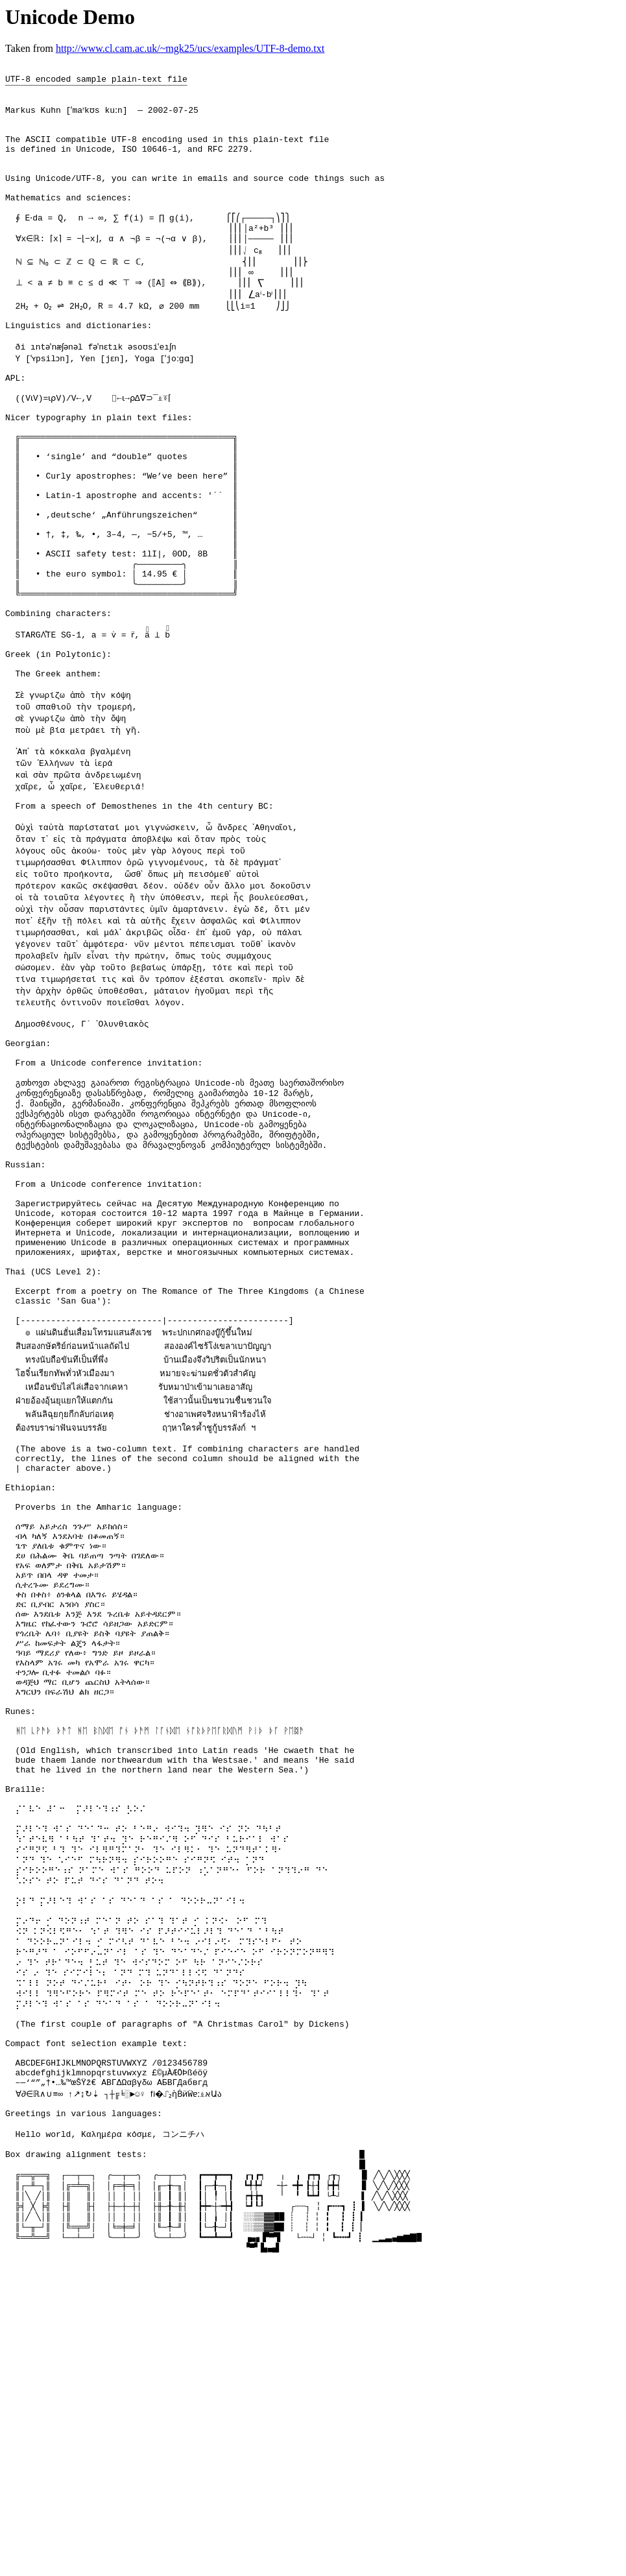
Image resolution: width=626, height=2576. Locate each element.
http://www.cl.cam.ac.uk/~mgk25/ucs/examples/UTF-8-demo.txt (190, 48)
